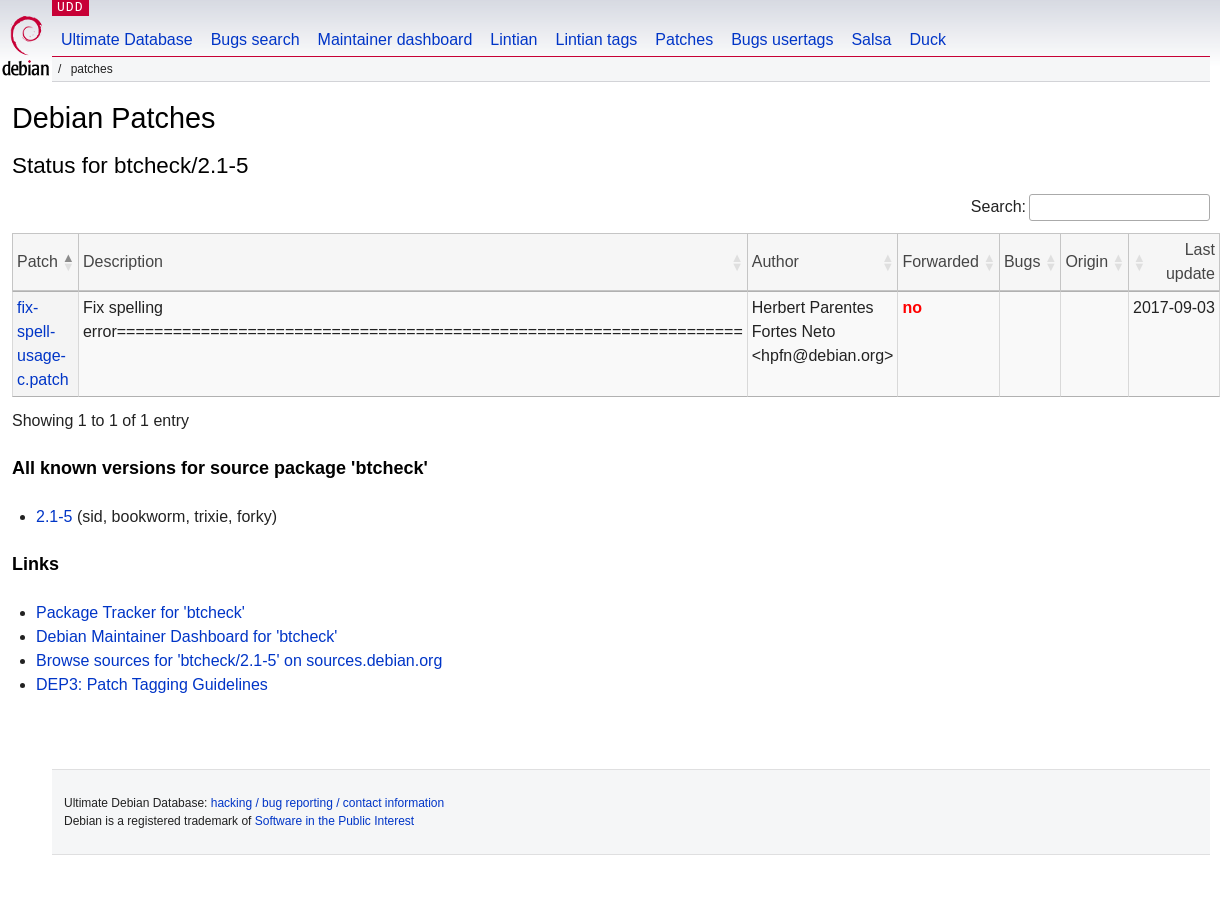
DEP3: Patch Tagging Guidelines (152, 684)
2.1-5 (54, 516)
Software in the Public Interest (334, 821)
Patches (684, 39)
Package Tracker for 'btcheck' (140, 612)
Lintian (513, 39)
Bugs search (255, 39)
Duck (927, 39)
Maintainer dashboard (395, 39)
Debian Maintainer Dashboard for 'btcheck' (186, 636)
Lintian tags (596, 39)
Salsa (871, 39)
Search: (998, 206)
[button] (68, 262)
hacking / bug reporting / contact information (327, 803)
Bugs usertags (782, 39)
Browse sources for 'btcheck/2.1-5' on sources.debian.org (239, 660)
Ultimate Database (127, 39)
